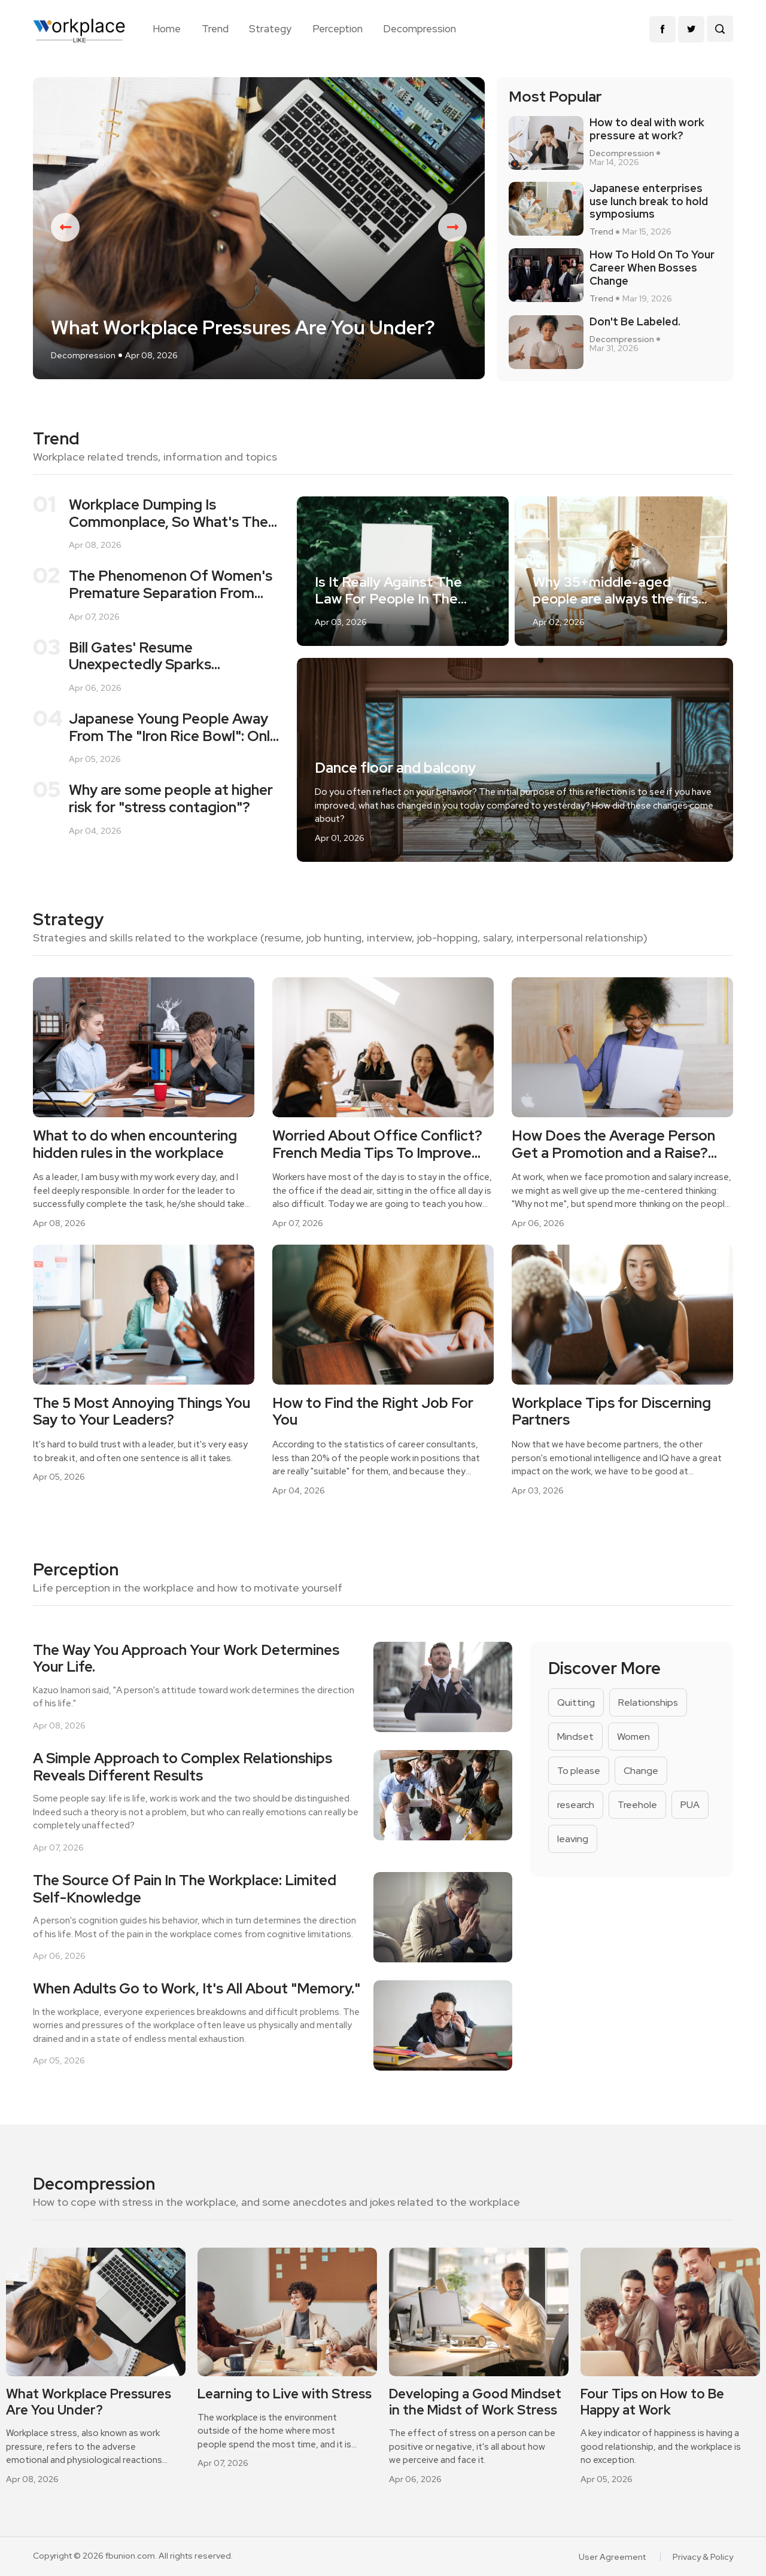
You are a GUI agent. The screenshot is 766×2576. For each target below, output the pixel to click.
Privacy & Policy (703, 2557)
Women (633, 1736)
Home (167, 28)
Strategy (270, 28)
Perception (337, 28)
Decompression (419, 28)
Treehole (637, 1804)
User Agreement (612, 2557)
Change (641, 1770)
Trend (215, 28)
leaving (572, 1839)
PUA (690, 1804)
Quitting (576, 1702)
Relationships (648, 1702)
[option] (259, 228)
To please (578, 1770)
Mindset (575, 1736)
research (575, 1804)
